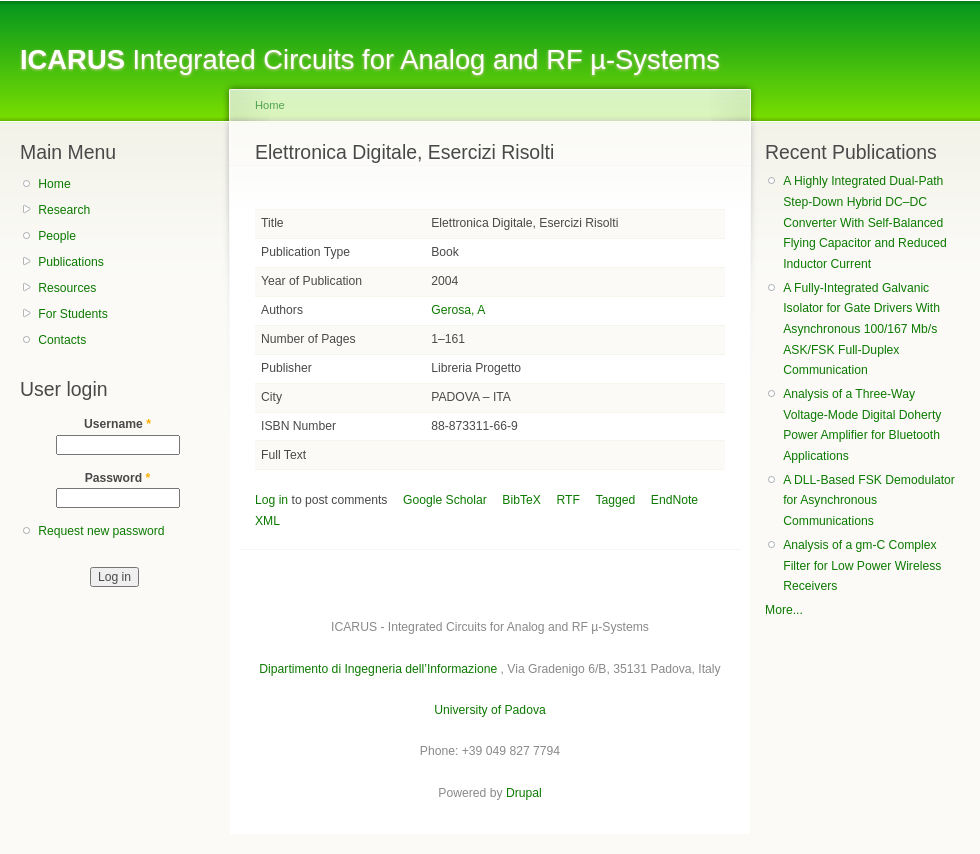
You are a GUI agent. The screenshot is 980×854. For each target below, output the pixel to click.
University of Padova (489, 710)
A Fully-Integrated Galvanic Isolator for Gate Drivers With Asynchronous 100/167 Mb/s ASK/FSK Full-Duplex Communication (861, 329)
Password (118, 478)
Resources (67, 288)
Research (64, 210)
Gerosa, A (458, 310)
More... (784, 610)
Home (54, 184)
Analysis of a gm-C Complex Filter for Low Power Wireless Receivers (862, 565)
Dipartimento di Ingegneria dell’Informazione (378, 669)
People (57, 236)
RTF (567, 500)
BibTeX (521, 500)
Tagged (615, 500)
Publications (71, 262)
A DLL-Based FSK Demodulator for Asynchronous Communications (869, 500)
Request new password (101, 531)
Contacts (62, 340)
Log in (271, 500)
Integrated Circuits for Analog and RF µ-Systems (370, 59)
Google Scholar (445, 500)
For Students (73, 314)
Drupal (524, 793)
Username (117, 424)
